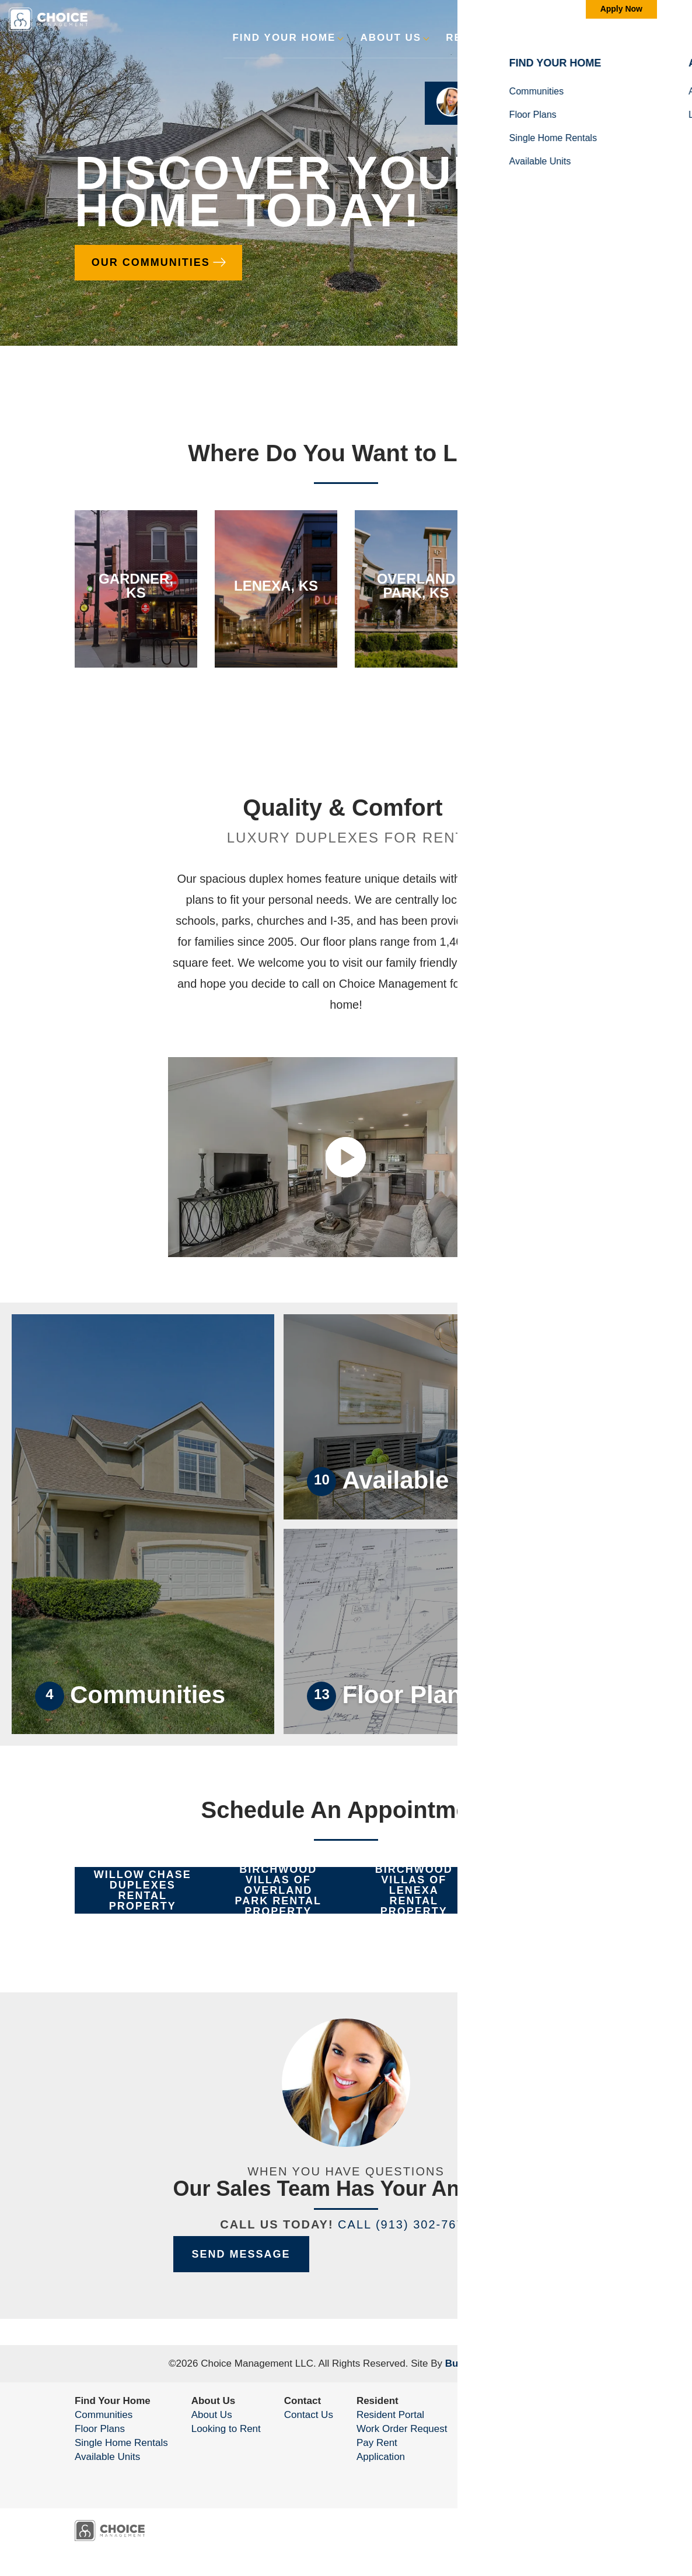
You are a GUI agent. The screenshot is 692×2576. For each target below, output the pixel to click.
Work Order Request (402, 2428)
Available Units (107, 2456)
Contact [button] (558, 37)
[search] (616, 37)
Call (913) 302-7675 (405, 2224)
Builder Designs (482, 2363)
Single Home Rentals (121, 2442)
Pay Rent (377, 2442)
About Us (213, 2400)
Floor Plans (100, 2428)
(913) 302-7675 (567, 2442)
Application (381, 2456)
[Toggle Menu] (647, 38)
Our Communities (152, 261)
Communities (103, 2414)
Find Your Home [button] (283, 37)
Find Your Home (113, 2400)
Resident (378, 2400)
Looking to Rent (226, 2428)
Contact (302, 2400)
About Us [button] (390, 37)
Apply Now (621, 8)
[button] (616, 45)
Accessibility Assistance (556, 2480)
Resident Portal (390, 2414)
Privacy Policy (532, 2466)
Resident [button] (475, 37)
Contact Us (308, 2414)
